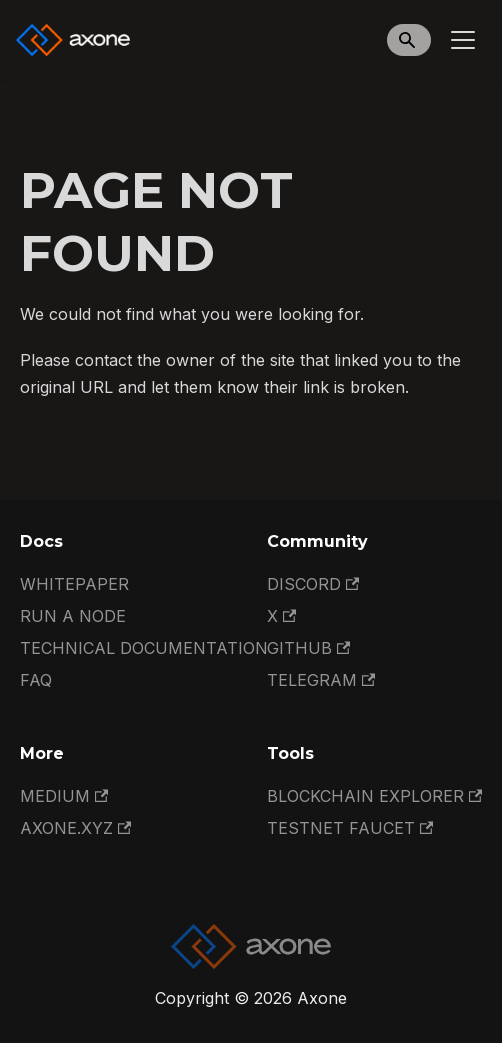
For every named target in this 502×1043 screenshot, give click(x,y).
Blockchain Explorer (374, 796)
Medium (64, 796)
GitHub (308, 648)
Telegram (321, 680)
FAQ (36, 680)
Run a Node (73, 616)
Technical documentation (144, 648)
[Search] (409, 40)
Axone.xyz (75, 828)
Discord (313, 584)
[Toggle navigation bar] (463, 40)
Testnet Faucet (350, 828)
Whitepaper (74, 584)
